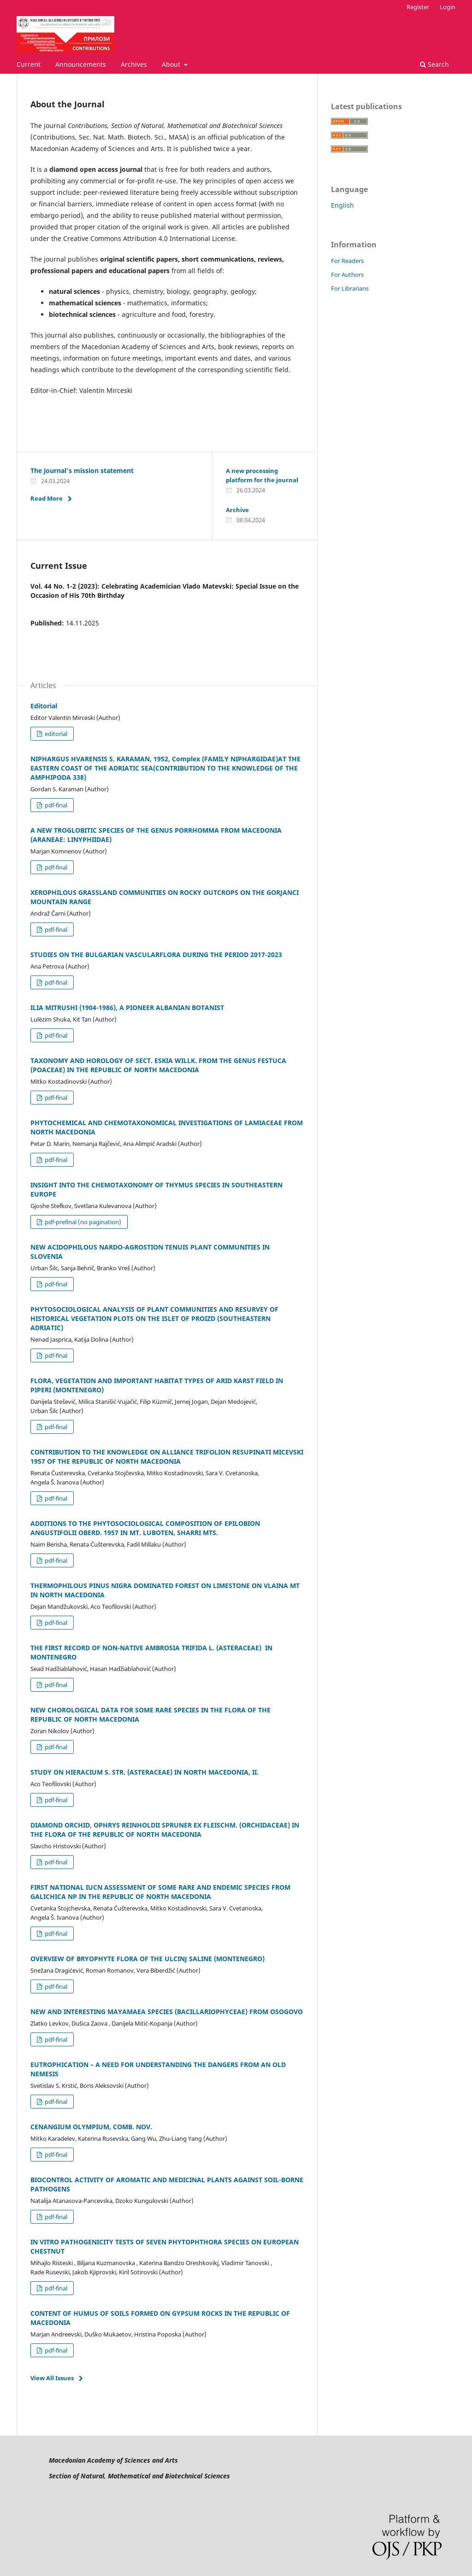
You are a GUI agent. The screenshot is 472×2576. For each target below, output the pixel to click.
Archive (237, 510)
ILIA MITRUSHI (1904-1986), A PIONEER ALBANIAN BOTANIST (127, 1007)
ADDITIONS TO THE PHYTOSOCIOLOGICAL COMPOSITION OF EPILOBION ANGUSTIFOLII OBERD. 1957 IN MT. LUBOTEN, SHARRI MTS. (145, 1528)
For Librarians (350, 288)
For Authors (347, 274)
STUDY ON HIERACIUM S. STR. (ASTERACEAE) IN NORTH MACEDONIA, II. (144, 1772)
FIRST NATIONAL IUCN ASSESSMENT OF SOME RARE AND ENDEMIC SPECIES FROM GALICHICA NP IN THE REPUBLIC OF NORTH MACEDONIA (160, 1892)
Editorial (43, 705)
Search (434, 64)
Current (29, 64)
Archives (134, 64)
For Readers (347, 261)
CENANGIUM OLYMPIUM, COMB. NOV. (91, 2126)
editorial (55, 734)
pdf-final (55, 805)
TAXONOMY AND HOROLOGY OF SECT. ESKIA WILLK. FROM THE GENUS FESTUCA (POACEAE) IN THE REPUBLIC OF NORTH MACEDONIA (158, 1065)
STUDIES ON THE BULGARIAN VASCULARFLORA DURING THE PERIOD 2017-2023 (156, 954)
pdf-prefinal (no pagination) (82, 1222)
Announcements (80, 64)
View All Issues (52, 2378)
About (172, 64)
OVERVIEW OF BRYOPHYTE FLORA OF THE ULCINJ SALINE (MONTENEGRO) (147, 1958)
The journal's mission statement (82, 470)
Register (418, 7)
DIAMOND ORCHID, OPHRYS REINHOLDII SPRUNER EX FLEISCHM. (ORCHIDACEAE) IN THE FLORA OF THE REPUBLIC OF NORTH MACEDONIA (164, 1830)
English (342, 205)
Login (447, 7)
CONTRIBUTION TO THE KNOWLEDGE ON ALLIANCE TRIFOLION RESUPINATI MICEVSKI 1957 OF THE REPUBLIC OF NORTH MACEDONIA (166, 1457)
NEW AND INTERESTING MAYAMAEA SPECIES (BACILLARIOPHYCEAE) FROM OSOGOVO (166, 2011)
